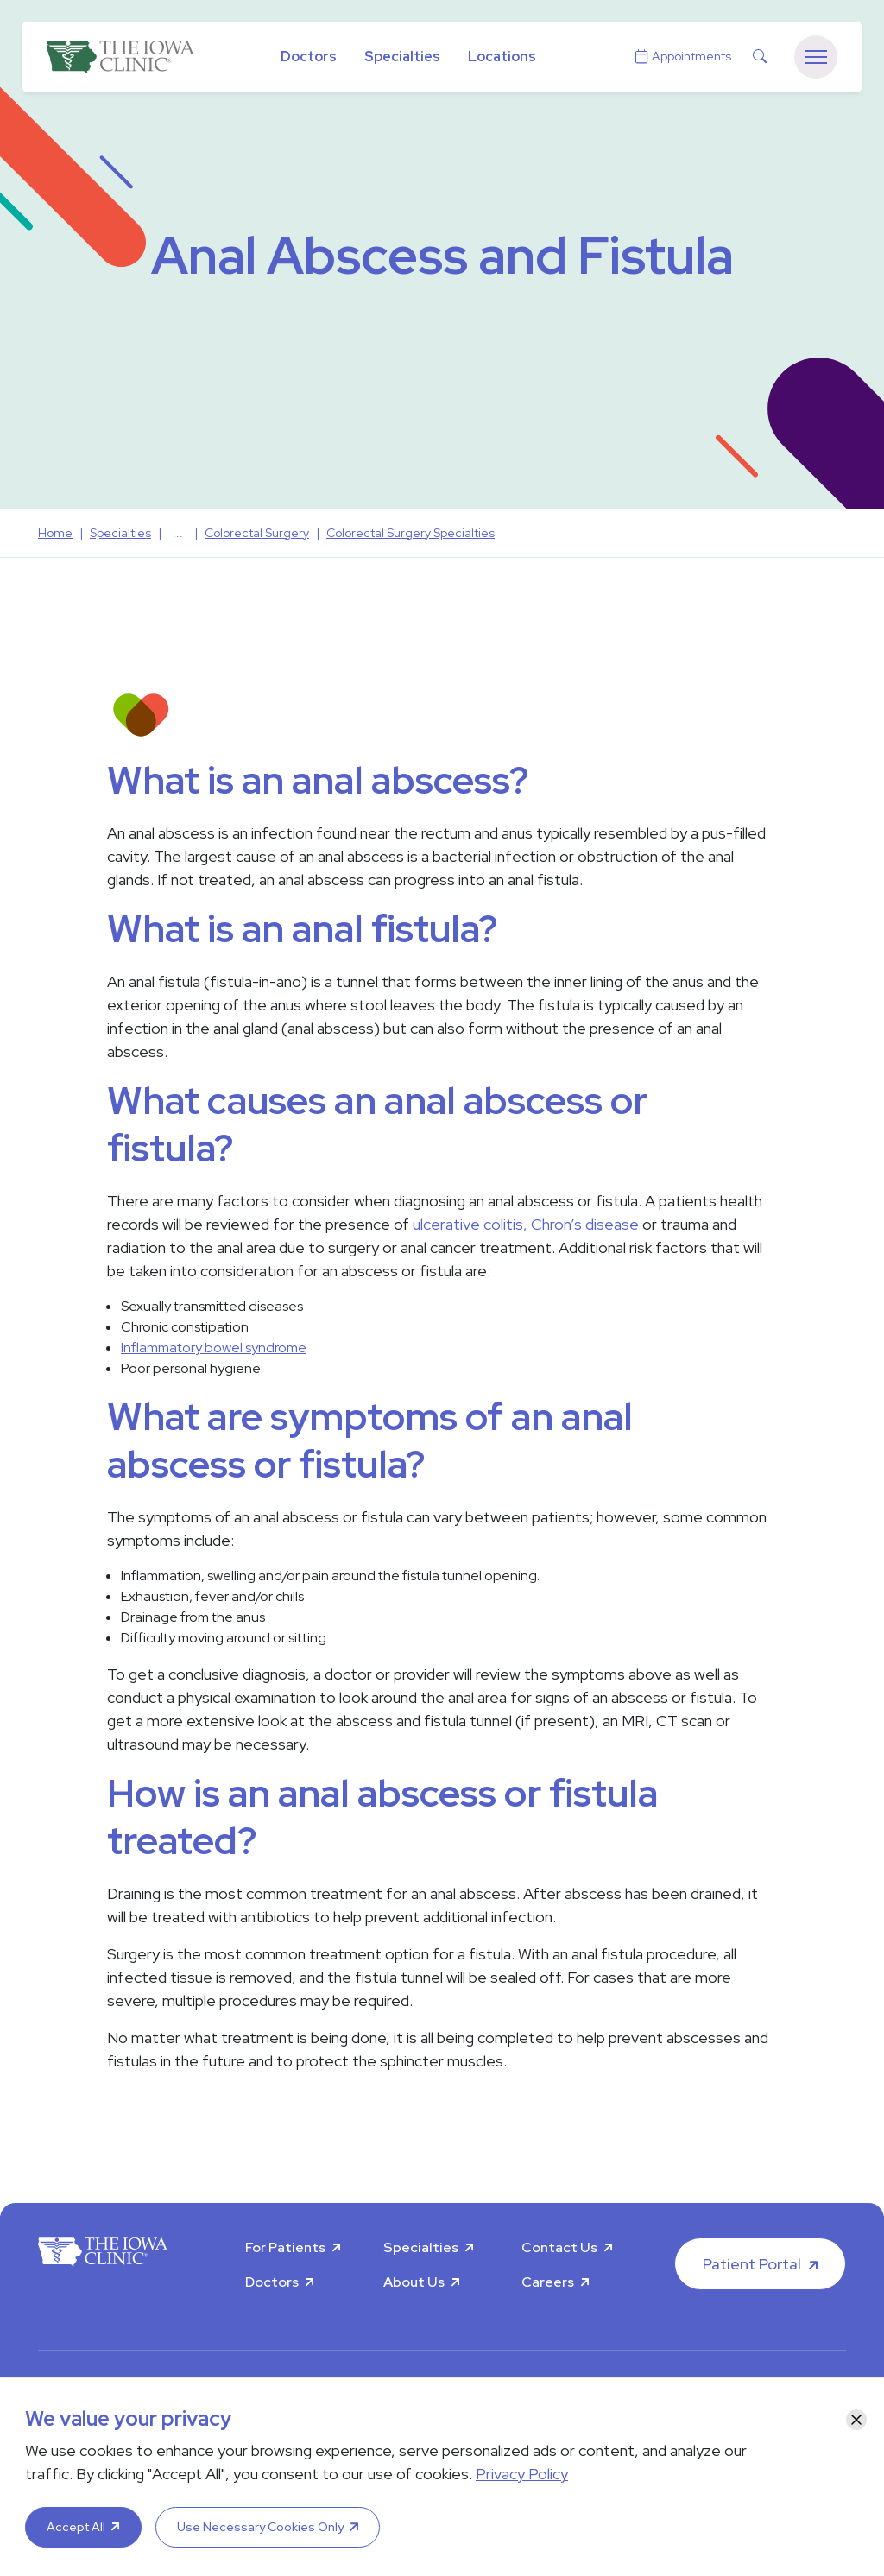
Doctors (309, 56)
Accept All (76, 2527)
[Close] (856, 2420)
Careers (547, 2282)
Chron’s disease (586, 1224)
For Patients (285, 2247)
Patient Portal (752, 2264)
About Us (414, 2282)
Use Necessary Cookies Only (260, 2527)
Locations (502, 56)
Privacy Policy (522, 2474)
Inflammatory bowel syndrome (213, 1348)
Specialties (402, 56)
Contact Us (559, 2247)
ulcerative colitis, (470, 1224)
